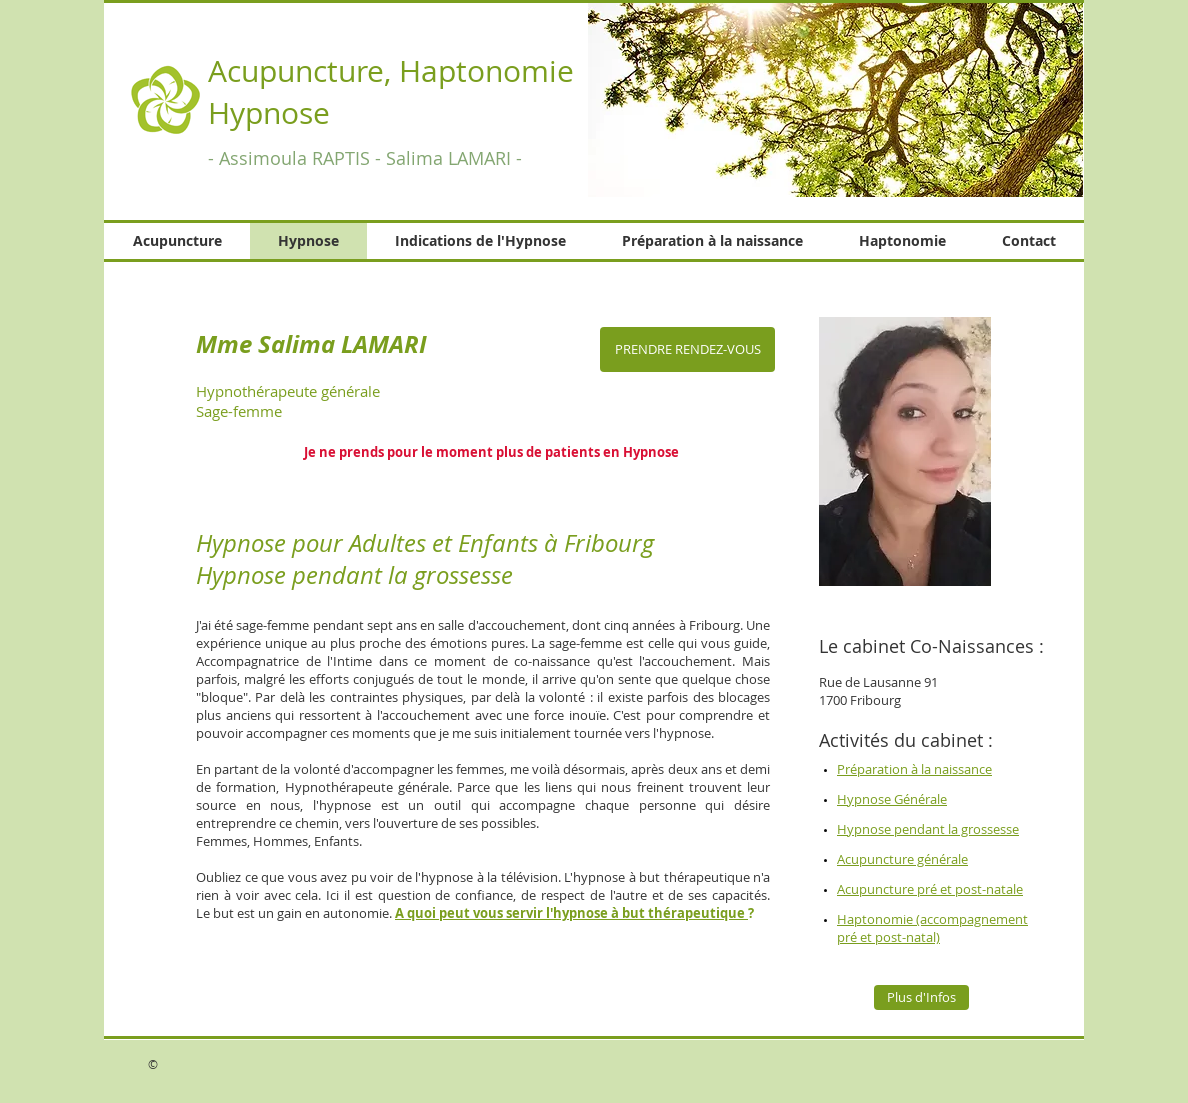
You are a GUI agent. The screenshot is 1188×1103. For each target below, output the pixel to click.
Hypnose (273, 113)
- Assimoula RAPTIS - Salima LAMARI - (365, 158)
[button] (835, 100)
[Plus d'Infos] (921, 997)
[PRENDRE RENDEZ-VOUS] (687, 349)
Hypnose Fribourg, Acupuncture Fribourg (396, 122)
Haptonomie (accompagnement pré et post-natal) (932, 928)
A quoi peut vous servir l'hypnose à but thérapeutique (571, 913)
